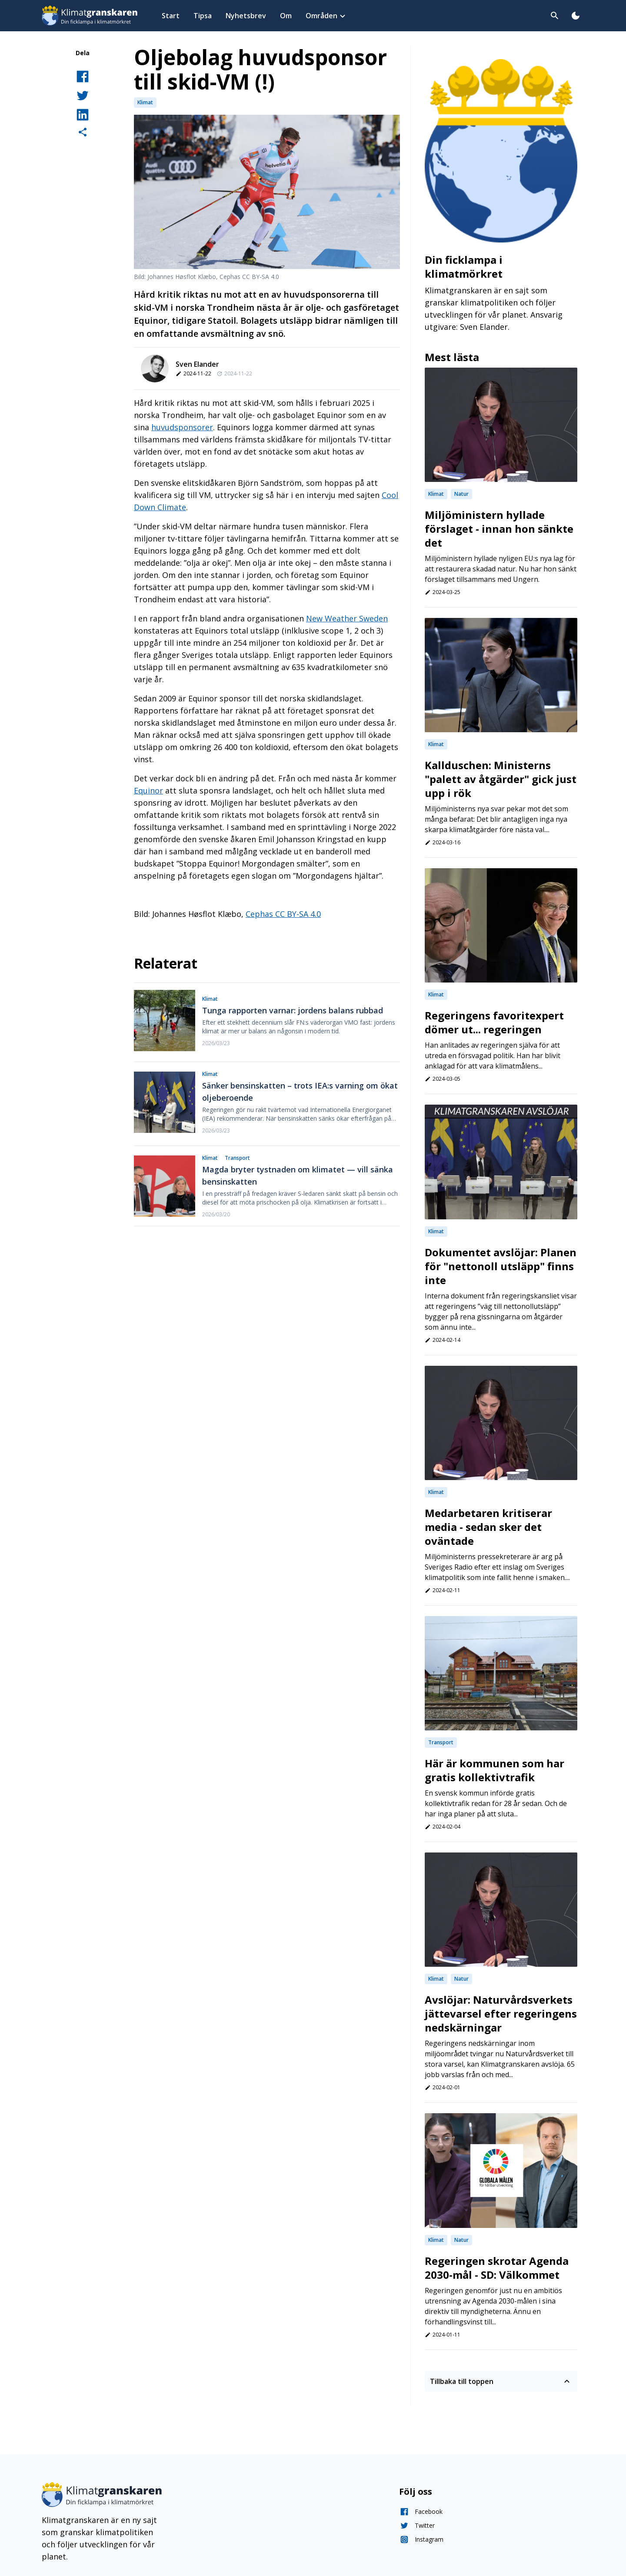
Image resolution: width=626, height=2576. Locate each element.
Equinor (148, 790)
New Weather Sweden (347, 618)
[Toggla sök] (554, 15)
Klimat (145, 102)
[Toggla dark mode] (575, 15)
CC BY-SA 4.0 (298, 914)
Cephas (260, 914)
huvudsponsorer (182, 427)
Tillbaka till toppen (501, 2381)
